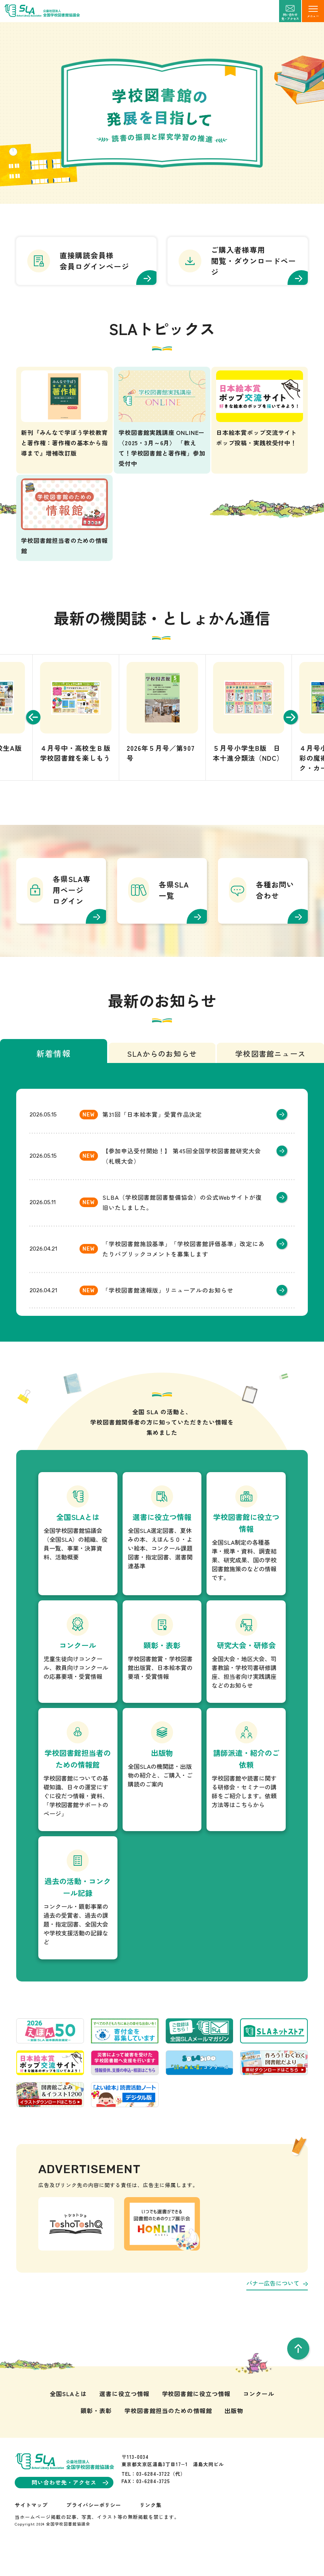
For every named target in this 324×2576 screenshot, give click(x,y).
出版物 (234, 2434)
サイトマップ (31, 2529)
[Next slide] (295, 741)
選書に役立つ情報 (124, 2417)
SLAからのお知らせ (162, 1077)
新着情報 (53, 1077)
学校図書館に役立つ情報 (196, 2417)
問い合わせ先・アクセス (70, 2506)
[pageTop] (298, 2372)
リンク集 (151, 2529)
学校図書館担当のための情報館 (168, 2434)
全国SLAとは (68, 2417)
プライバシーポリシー (94, 2529)
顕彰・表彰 (96, 2434)
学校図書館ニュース (270, 1077)
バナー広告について (277, 2307)
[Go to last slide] (29, 741)
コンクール (258, 2417)
